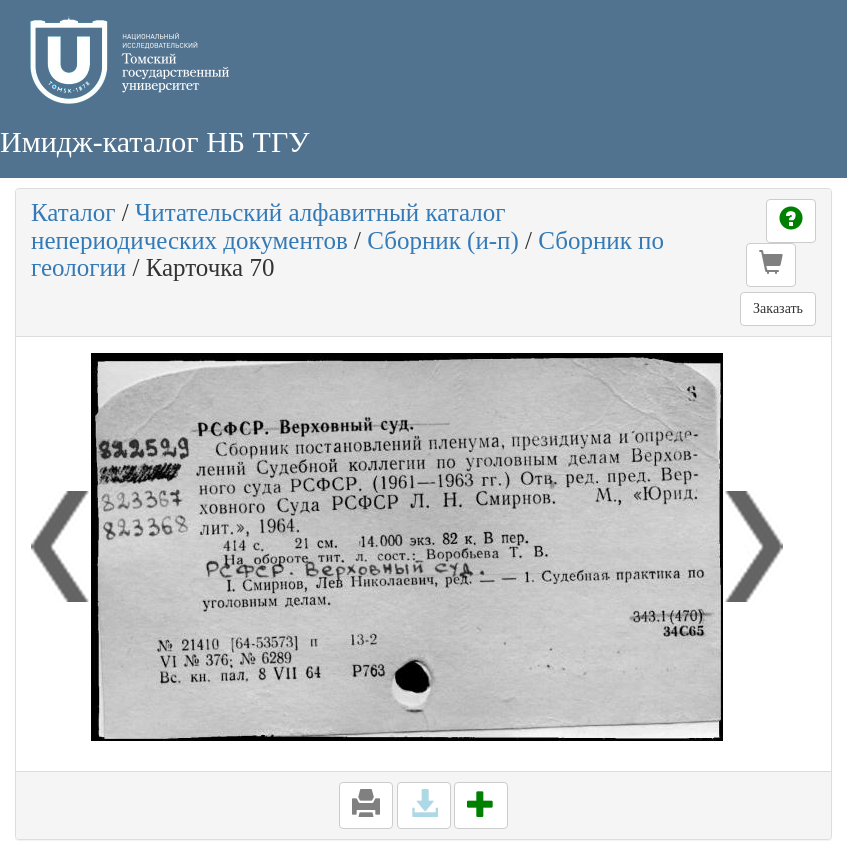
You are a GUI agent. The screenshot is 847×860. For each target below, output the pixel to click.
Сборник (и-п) (443, 240)
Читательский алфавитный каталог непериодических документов (268, 226)
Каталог (73, 212)
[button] (771, 265)
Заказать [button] (778, 308)
